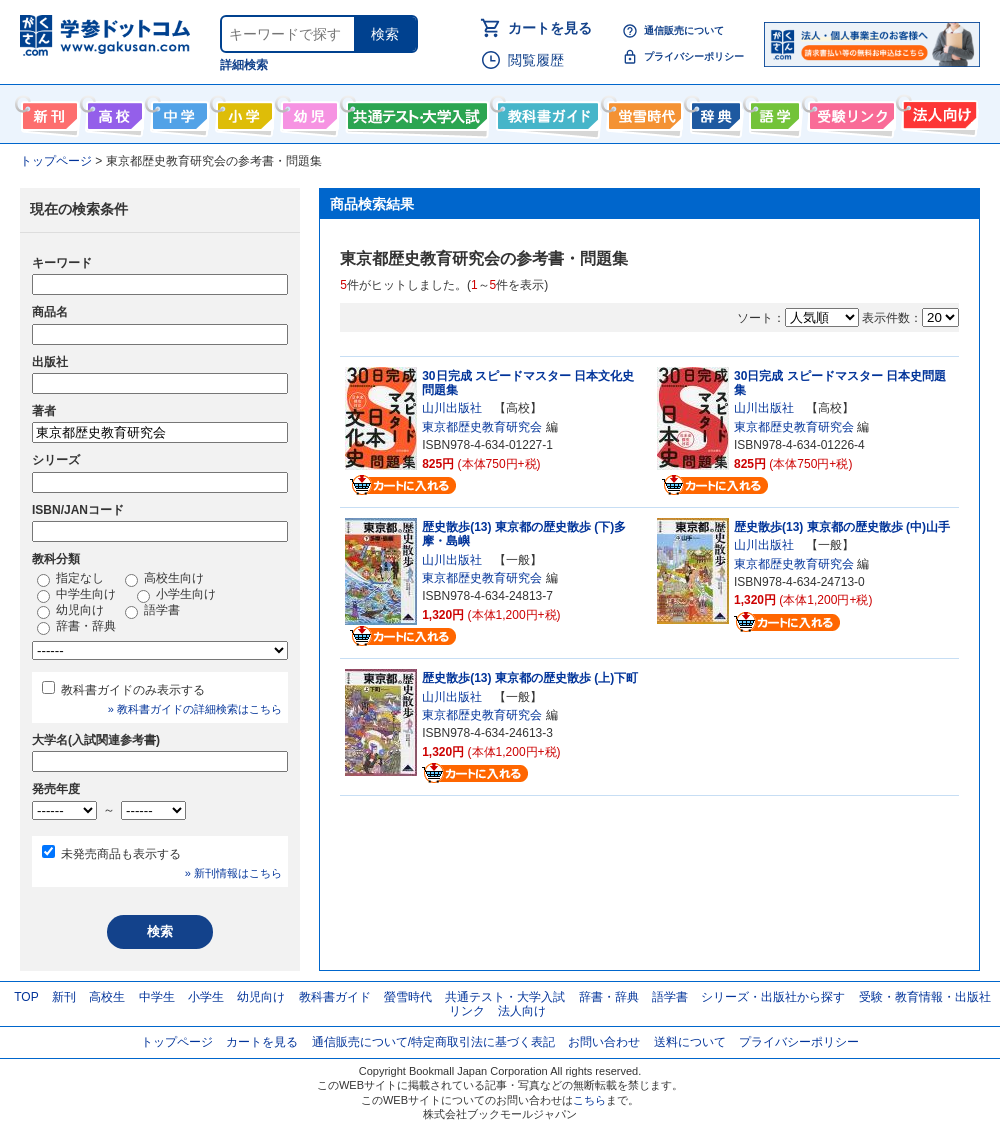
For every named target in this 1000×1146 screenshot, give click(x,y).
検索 (385, 34)
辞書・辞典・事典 (713, 112)
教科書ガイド (545, 112)
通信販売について (684, 30)
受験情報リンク (849, 112)
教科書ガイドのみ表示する (133, 690)
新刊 (64, 997)
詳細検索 (244, 65)
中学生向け (177, 112)
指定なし (70, 579)
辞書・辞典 (76, 627)
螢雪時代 (642, 112)
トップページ (177, 1042)
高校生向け (112, 112)
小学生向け (242, 112)
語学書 (772, 112)
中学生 (157, 997)
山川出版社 (452, 408)
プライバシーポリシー (694, 56)
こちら (589, 1100)
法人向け (937, 112)
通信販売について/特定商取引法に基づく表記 (433, 1042)
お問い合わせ (604, 1042)
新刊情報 (47, 112)
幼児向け (307, 112)
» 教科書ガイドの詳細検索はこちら (195, 709)
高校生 (107, 997)
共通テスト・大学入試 (415, 112)
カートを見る (550, 28)
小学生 (206, 997)
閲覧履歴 (536, 60)
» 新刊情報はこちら (233, 873)
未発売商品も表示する (121, 854)
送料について (690, 1042)
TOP (26, 997)
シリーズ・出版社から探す (773, 997)
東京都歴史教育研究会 (482, 427)
